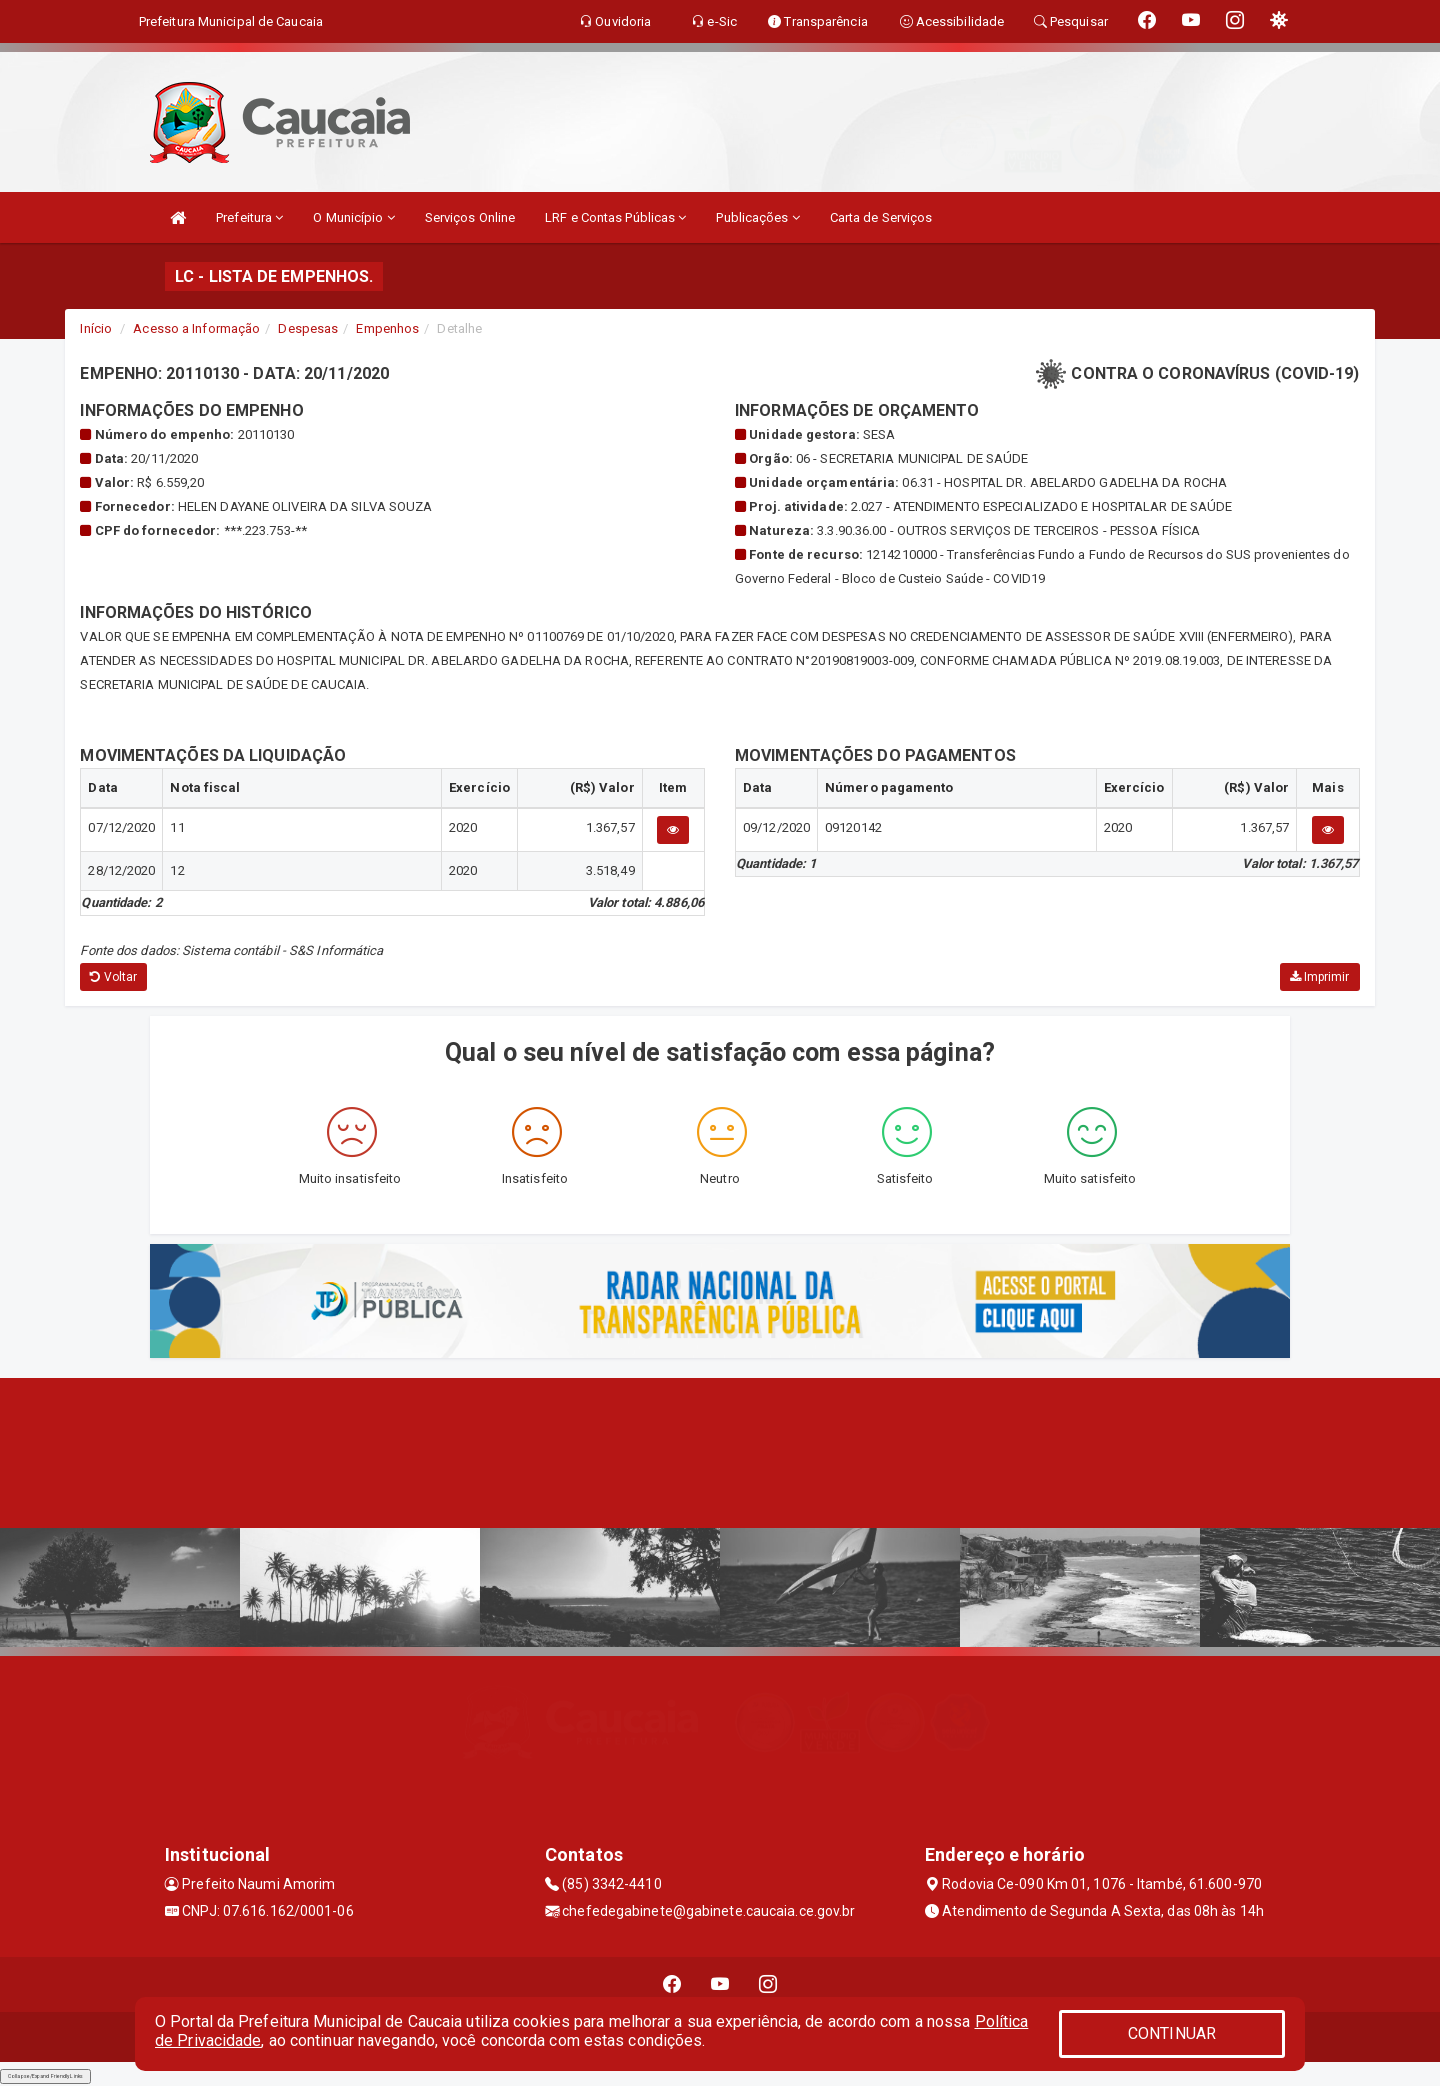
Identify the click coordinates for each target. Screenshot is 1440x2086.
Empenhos (387, 328)
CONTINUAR (1172, 2033)
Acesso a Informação (196, 328)
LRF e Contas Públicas (615, 217)
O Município (353, 217)
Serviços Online (470, 217)
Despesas (308, 328)
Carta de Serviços (881, 217)
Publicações (757, 217)
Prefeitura (249, 217)
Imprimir (1320, 977)
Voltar (113, 977)
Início (96, 328)
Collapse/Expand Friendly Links (45, 2076)
